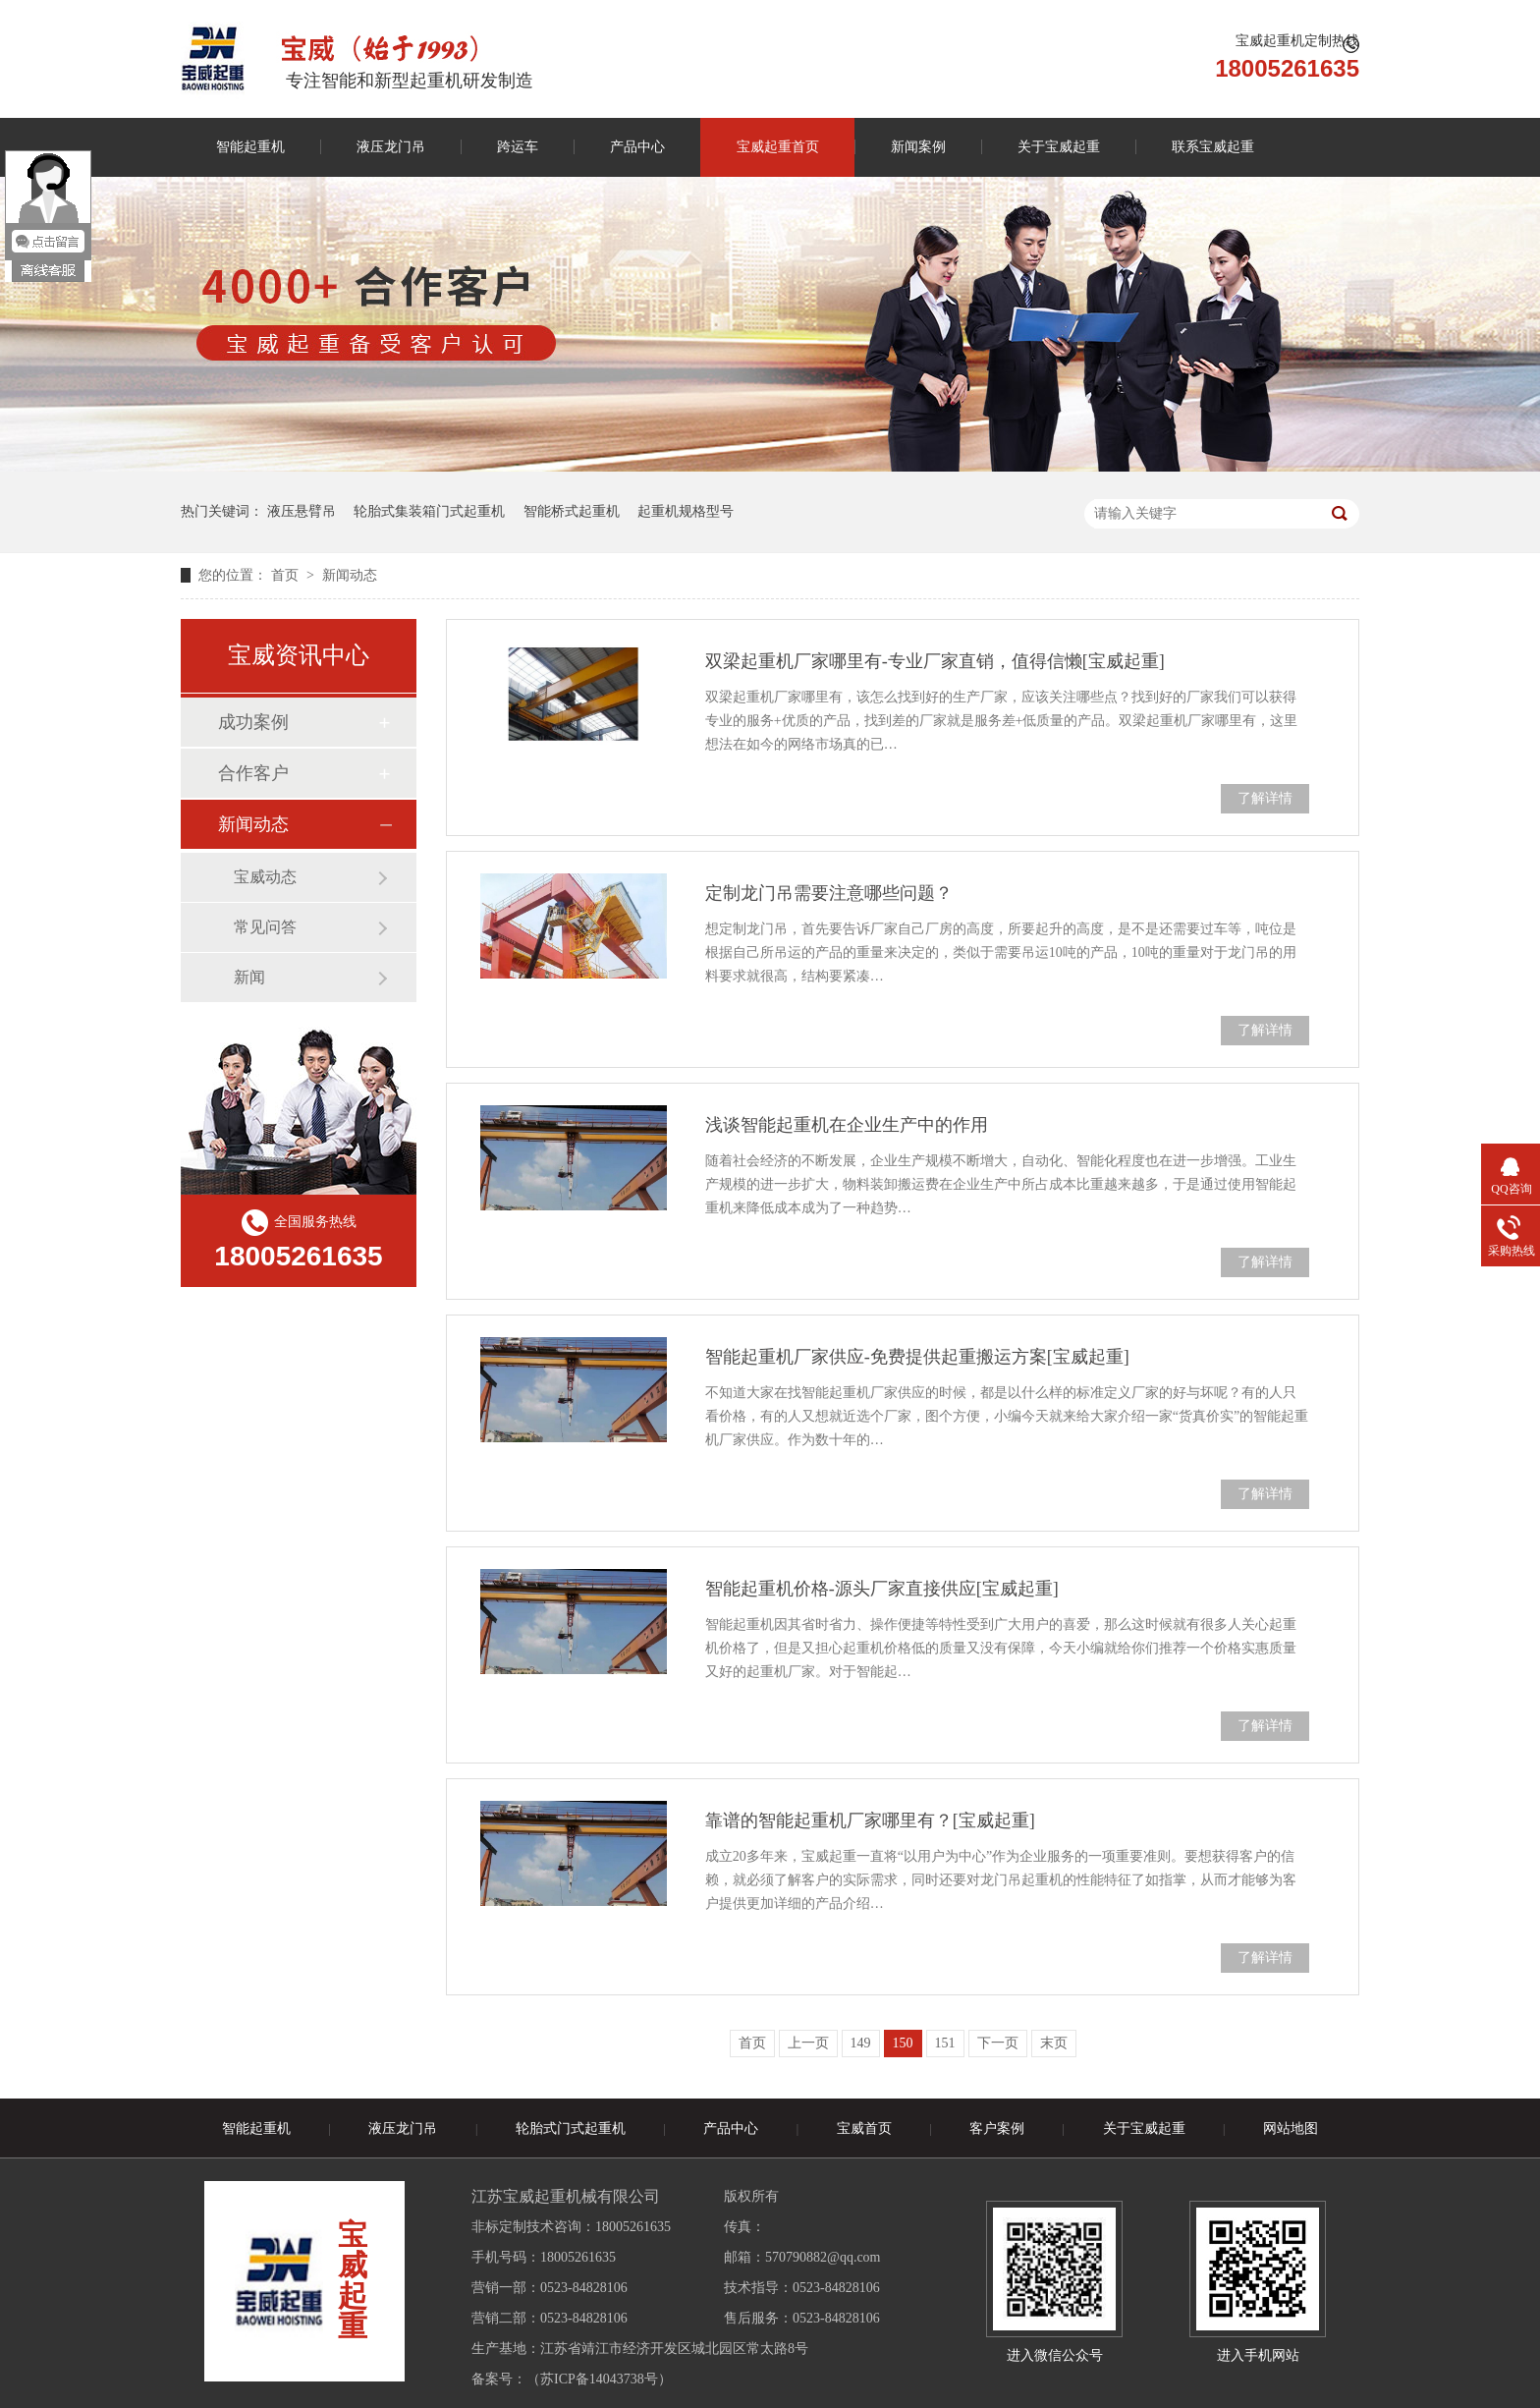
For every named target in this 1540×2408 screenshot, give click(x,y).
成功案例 (253, 722)
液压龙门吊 (391, 147)
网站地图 (1290, 2128)
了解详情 (1265, 798)
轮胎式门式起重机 (571, 2128)
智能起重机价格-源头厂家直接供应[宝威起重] (882, 1588)
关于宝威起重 (1059, 147)
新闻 (249, 977)
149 (861, 2043)
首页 (286, 575)
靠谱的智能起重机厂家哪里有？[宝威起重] (870, 1820)
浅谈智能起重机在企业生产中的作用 (846, 1125)
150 (903, 2043)
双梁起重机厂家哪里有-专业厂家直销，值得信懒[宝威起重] (935, 661)
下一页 (997, 2043)
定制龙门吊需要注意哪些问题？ (829, 893)
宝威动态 (265, 876)
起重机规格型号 (685, 511)
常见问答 (265, 927)
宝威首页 (864, 2128)
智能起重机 (250, 147)
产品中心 (637, 147)
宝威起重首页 (778, 147)
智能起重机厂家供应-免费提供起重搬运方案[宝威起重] (917, 1357)
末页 (1054, 2043)
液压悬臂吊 (301, 511)
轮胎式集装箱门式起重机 (429, 511)
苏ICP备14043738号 (599, 2379)
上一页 (808, 2043)
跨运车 (517, 147)
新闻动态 (349, 575)
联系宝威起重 (1213, 147)
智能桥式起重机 (571, 511)
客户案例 (996, 2128)
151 (945, 2043)
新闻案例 (918, 147)
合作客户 (253, 773)
